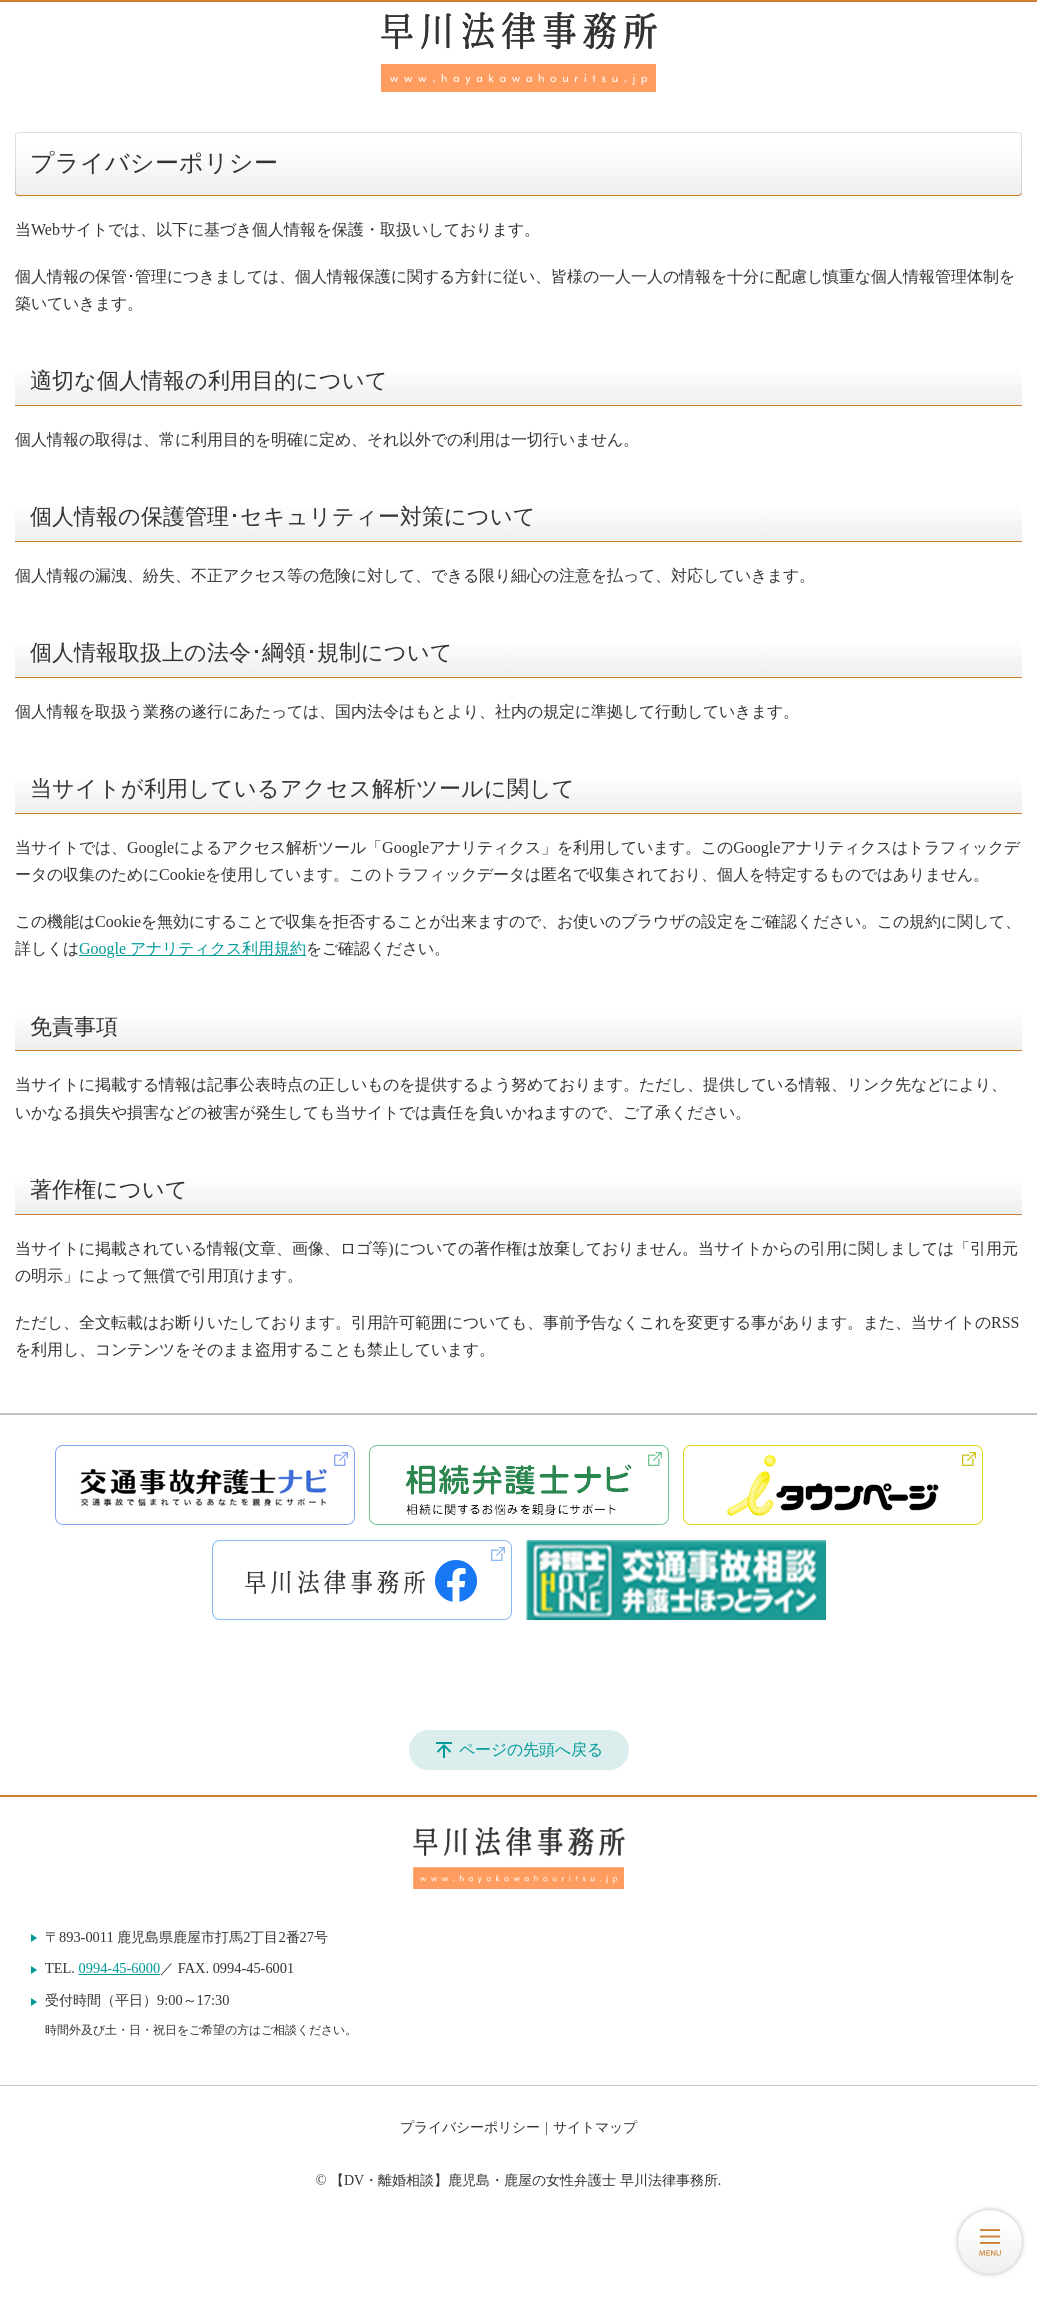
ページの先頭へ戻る (531, 1749)
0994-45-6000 (120, 1968)
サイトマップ (595, 2127)
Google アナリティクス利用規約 (192, 948)
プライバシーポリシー (470, 2127)
